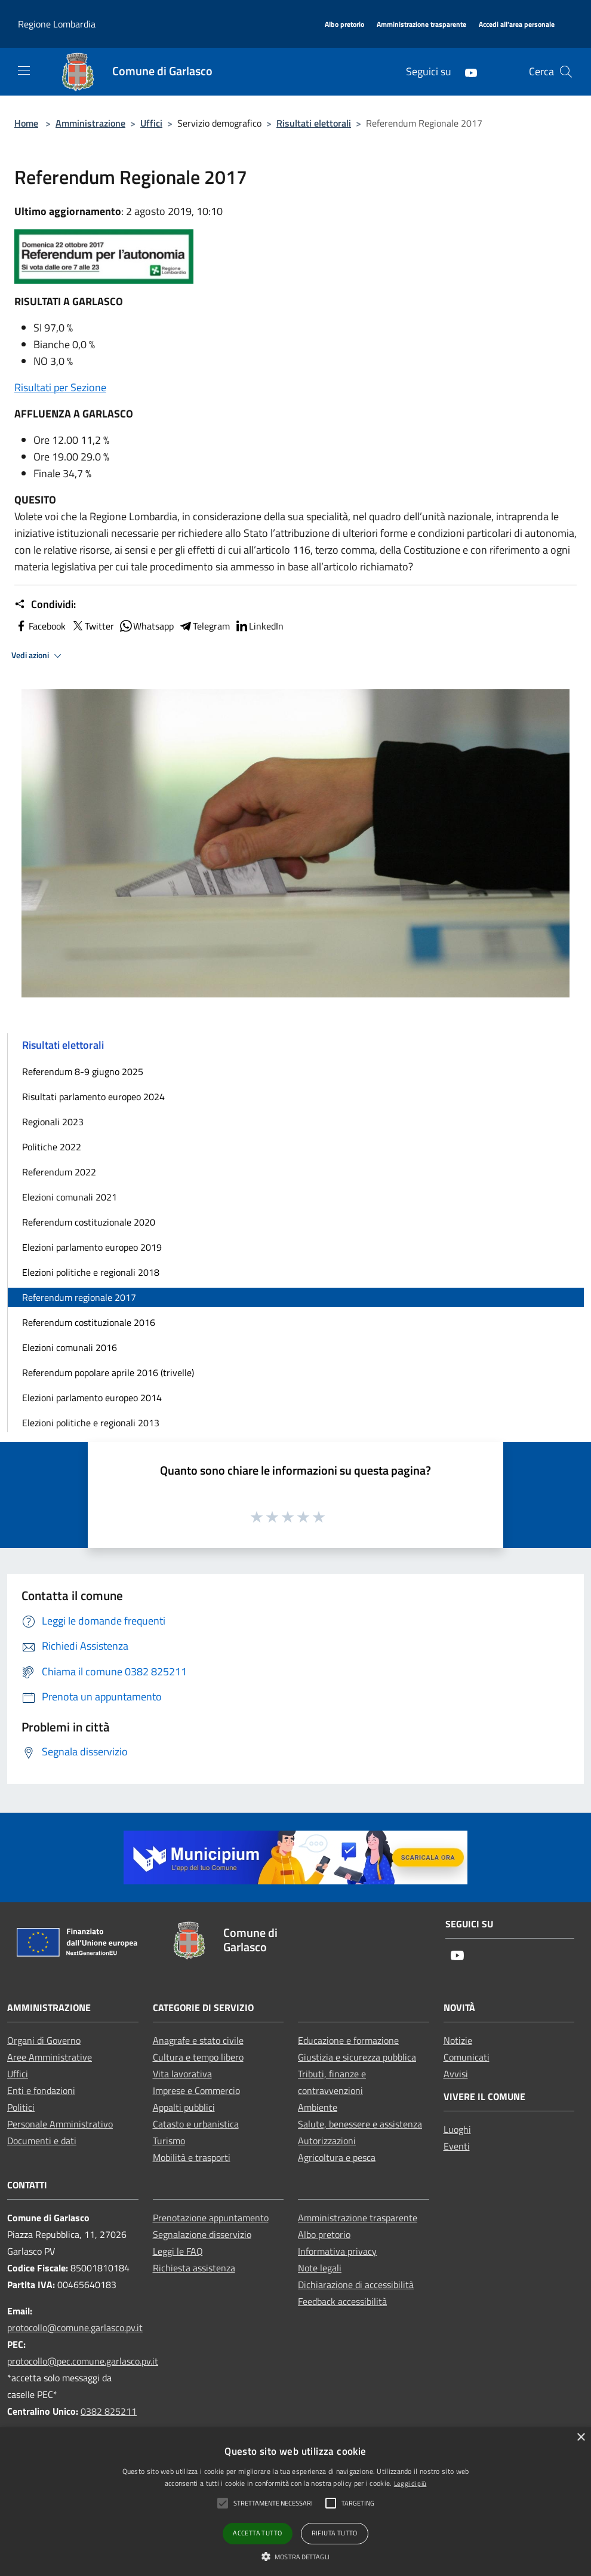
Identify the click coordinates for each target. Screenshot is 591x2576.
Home (26, 123)
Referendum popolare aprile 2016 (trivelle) (108, 1372)
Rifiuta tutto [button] (335, 2533)
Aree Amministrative (49, 2057)
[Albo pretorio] (344, 24)
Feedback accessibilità (342, 2301)
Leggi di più (410, 2483)
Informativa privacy (337, 2251)
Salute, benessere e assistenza (360, 2124)
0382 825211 (109, 2411)
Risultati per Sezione (60, 387)
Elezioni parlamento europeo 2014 (92, 1397)
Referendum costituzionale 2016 (88, 1322)
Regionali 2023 (53, 1121)
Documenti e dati (41, 2140)
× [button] (580, 2437)
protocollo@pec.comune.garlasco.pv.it (82, 2361)
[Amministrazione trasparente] (421, 24)
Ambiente (317, 2107)
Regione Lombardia (57, 24)
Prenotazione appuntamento (211, 2217)
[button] (295, 2556)
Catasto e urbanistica (196, 2124)
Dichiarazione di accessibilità (356, 2284)
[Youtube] (466, 71)
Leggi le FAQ (178, 2251)
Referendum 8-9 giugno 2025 (82, 1071)
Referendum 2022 (59, 1172)
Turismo (169, 2140)
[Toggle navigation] (24, 70)
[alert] (295, 2501)
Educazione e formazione (348, 2040)
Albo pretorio (324, 2234)
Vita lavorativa (182, 2074)
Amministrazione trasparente (357, 2217)
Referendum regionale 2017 (79, 1297)
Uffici (151, 123)
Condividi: (45, 604)
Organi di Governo (44, 2040)
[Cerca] (566, 72)
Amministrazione (90, 123)
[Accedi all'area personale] (517, 24)
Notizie (458, 2040)
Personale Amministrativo (60, 2124)
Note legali (319, 2268)
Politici (21, 2107)
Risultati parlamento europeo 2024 (93, 1096)
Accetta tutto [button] (257, 2533)
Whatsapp (146, 626)
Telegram (204, 626)
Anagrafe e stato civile (198, 2040)
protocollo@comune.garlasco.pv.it (75, 2327)
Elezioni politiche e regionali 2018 (90, 1272)
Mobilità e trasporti (191, 2157)
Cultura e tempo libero (198, 2057)
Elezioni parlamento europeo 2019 (92, 1247)
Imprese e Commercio (196, 2090)
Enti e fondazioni (41, 2090)
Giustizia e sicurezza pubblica (357, 2057)
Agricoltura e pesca (336, 2157)
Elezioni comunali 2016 (69, 1347)
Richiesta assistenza (194, 2268)
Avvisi (456, 2074)
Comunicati (467, 2057)
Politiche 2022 (51, 1147)
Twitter (92, 626)
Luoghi (457, 2129)
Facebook (40, 626)
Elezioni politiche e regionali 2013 (90, 1423)
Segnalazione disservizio (202, 2234)
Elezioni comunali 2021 (69, 1197)
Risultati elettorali (313, 123)
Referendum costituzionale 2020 (88, 1222)
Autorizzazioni (327, 2140)
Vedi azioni (38, 656)
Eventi (457, 2146)
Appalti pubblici (184, 2107)
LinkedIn (259, 626)
